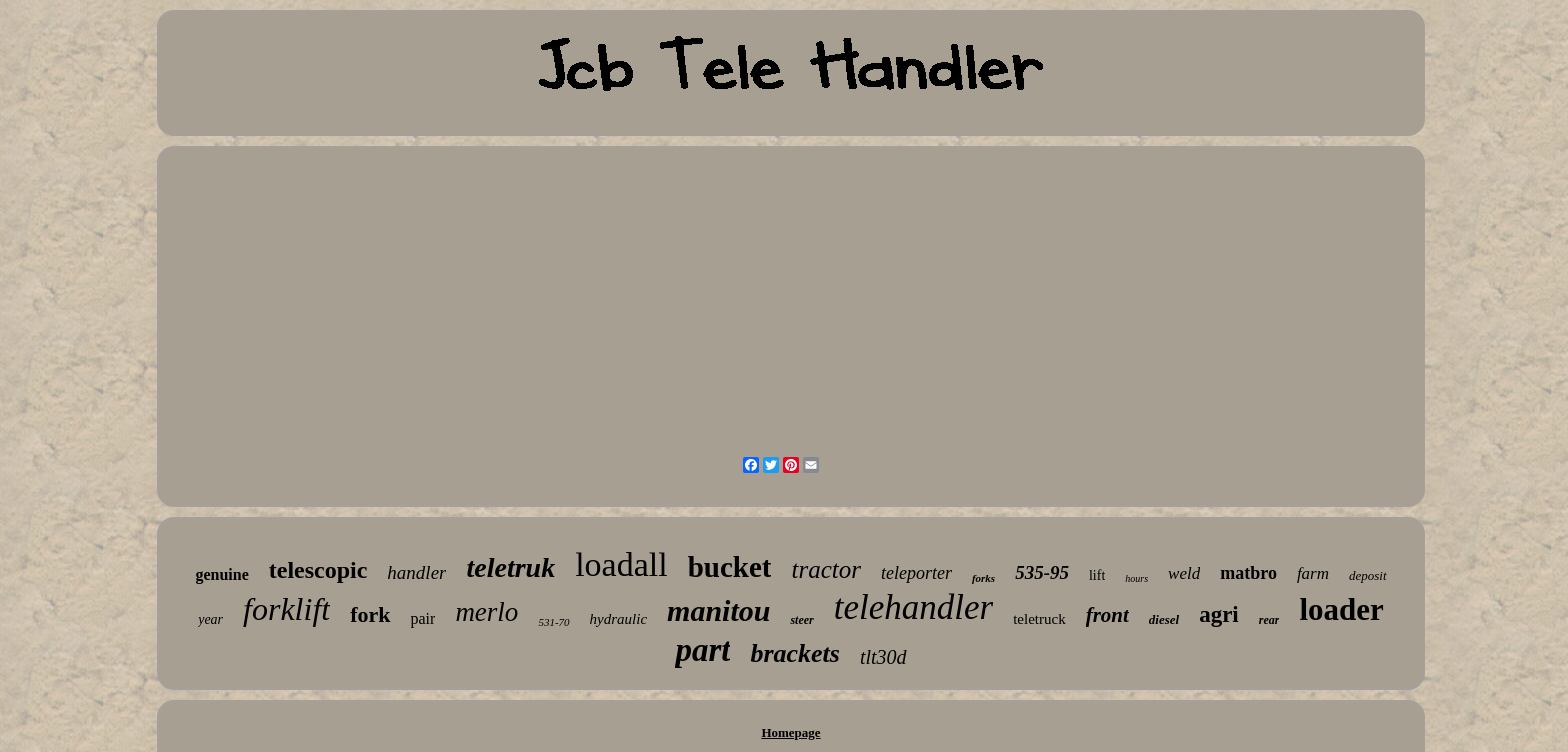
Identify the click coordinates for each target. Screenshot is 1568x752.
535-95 (1042, 572)
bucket (730, 567)
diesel (1164, 619)
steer (801, 620)
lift (1097, 575)
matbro (1248, 573)
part (702, 650)
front (1107, 615)
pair (423, 618)
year (210, 619)
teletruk (510, 567)
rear (1269, 620)
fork (370, 614)
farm (1313, 573)
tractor (825, 569)
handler (416, 572)
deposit (1368, 575)
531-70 (553, 622)
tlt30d (883, 657)
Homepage (790, 732)
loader (1341, 609)
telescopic (318, 570)
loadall (621, 564)
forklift (286, 609)
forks (983, 578)
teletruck (1039, 619)
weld (1184, 573)
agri (1219, 614)
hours (1136, 578)
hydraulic (619, 619)
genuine (221, 574)
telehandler (913, 607)
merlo (486, 612)
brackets (795, 653)
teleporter (916, 573)
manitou (718, 610)
